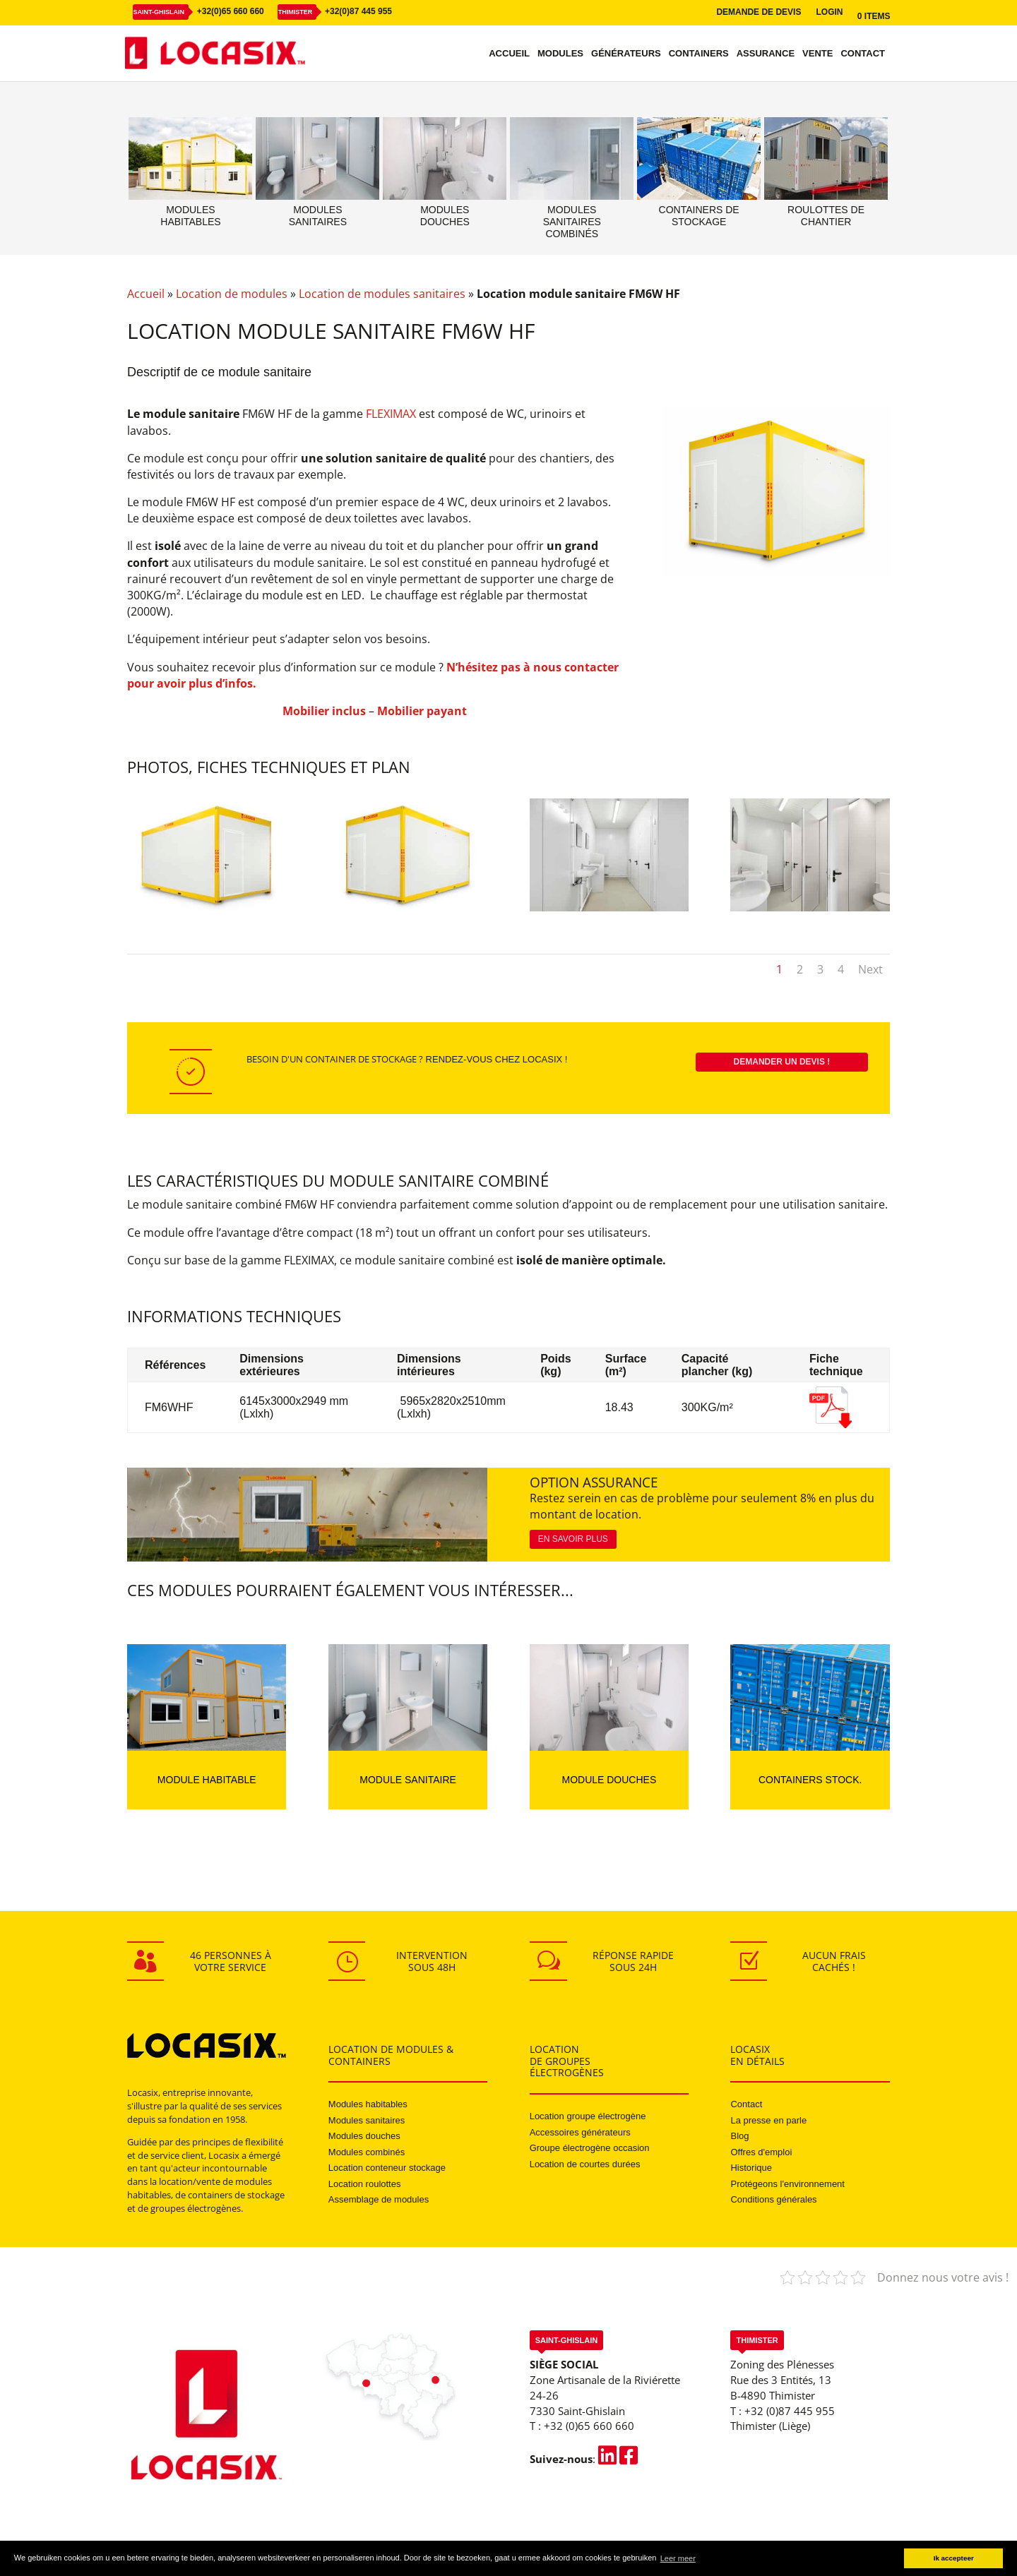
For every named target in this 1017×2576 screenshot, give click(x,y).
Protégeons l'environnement (787, 2184)
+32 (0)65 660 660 (589, 2426)
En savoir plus (573, 1539)
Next (870, 969)
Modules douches (364, 2136)
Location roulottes (364, 2184)
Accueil (509, 54)
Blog (739, 2136)
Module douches (608, 1780)
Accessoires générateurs (580, 2132)
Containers (699, 54)
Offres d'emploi (761, 2152)
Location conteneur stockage (387, 2167)
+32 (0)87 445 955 (789, 2411)
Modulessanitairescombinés (572, 221)
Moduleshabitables (190, 215)
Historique (751, 2167)
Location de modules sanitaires (382, 293)
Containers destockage (699, 215)
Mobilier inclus (324, 711)
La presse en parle (768, 2120)
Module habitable (206, 1780)
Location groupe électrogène (588, 2116)
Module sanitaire (407, 1780)
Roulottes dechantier (825, 215)
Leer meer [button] (678, 2558)
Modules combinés (366, 2152)
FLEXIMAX (391, 413)
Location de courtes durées (585, 2164)
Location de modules (231, 293)
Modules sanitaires (366, 2120)
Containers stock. (810, 1780)
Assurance (766, 54)
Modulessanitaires (318, 215)
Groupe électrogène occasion (590, 2148)
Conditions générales (773, 2199)
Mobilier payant (422, 711)
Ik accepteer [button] (954, 2558)
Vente (817, 54)
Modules (560, 54)
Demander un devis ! (782, 1062)
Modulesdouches (445, 215)
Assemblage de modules (378, 2199)
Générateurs (626, 54)
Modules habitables (368, 2104)
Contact (862, 54)
